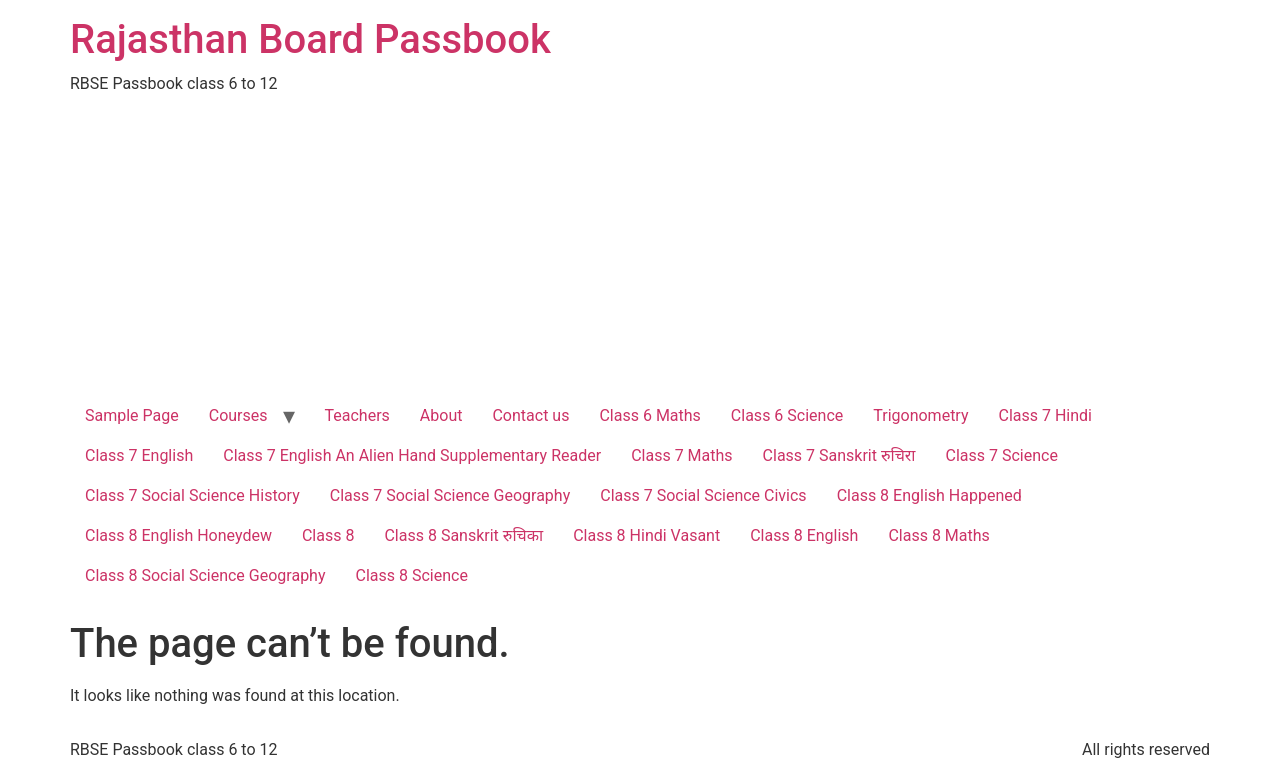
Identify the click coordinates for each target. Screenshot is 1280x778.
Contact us (530, 415)
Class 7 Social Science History (192, 495)
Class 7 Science (1002, 455)
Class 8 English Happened (929, 495)
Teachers (357, 415)
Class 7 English (139, 455)
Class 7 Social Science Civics (703, 495)
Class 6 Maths (649, 415)
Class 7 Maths (681, 455)
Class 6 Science (787, 415)
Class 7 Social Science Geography (450, 495)
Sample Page (132, 415)
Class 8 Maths (938, 535)
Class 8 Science (412, 575)
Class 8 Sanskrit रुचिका (463, 535)
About (441, 415)
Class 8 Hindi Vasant (646, 535)
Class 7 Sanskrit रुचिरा (839, 455)
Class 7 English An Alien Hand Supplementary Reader (412, 455)
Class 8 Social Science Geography (205, 575)
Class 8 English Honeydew (178, 535)
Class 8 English (804, 535)
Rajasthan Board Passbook (310, 39)
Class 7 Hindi (1046, 415)
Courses (238, 415)
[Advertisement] (640, 246)
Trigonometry (920, 415)
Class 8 (328, 535)
